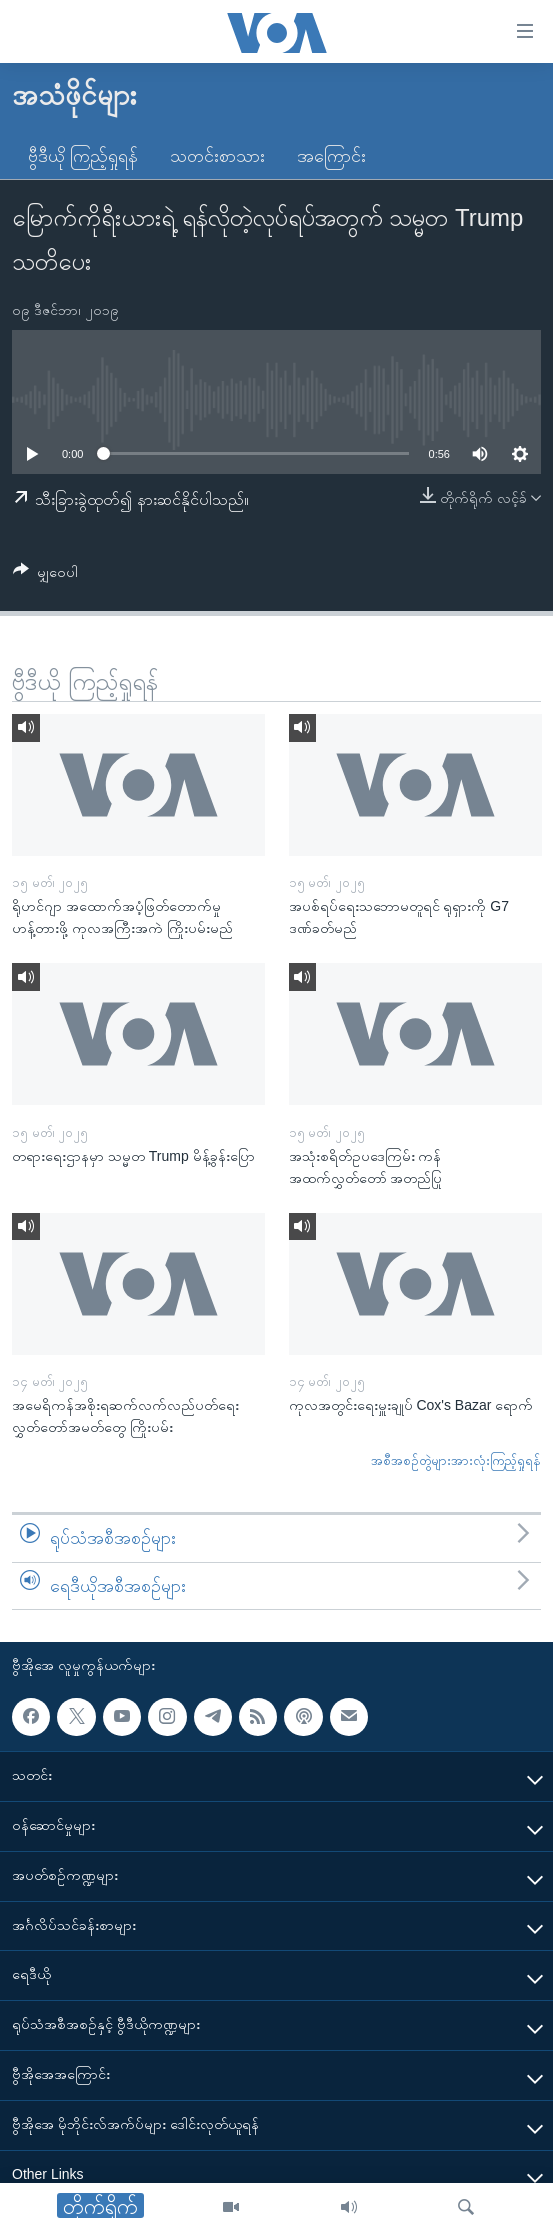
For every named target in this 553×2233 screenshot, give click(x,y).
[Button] (45, 575)
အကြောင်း (331, 156)
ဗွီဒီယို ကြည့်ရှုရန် (83, 156)
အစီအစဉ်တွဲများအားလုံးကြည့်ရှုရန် (456, 1460)
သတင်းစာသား (217, 156)
